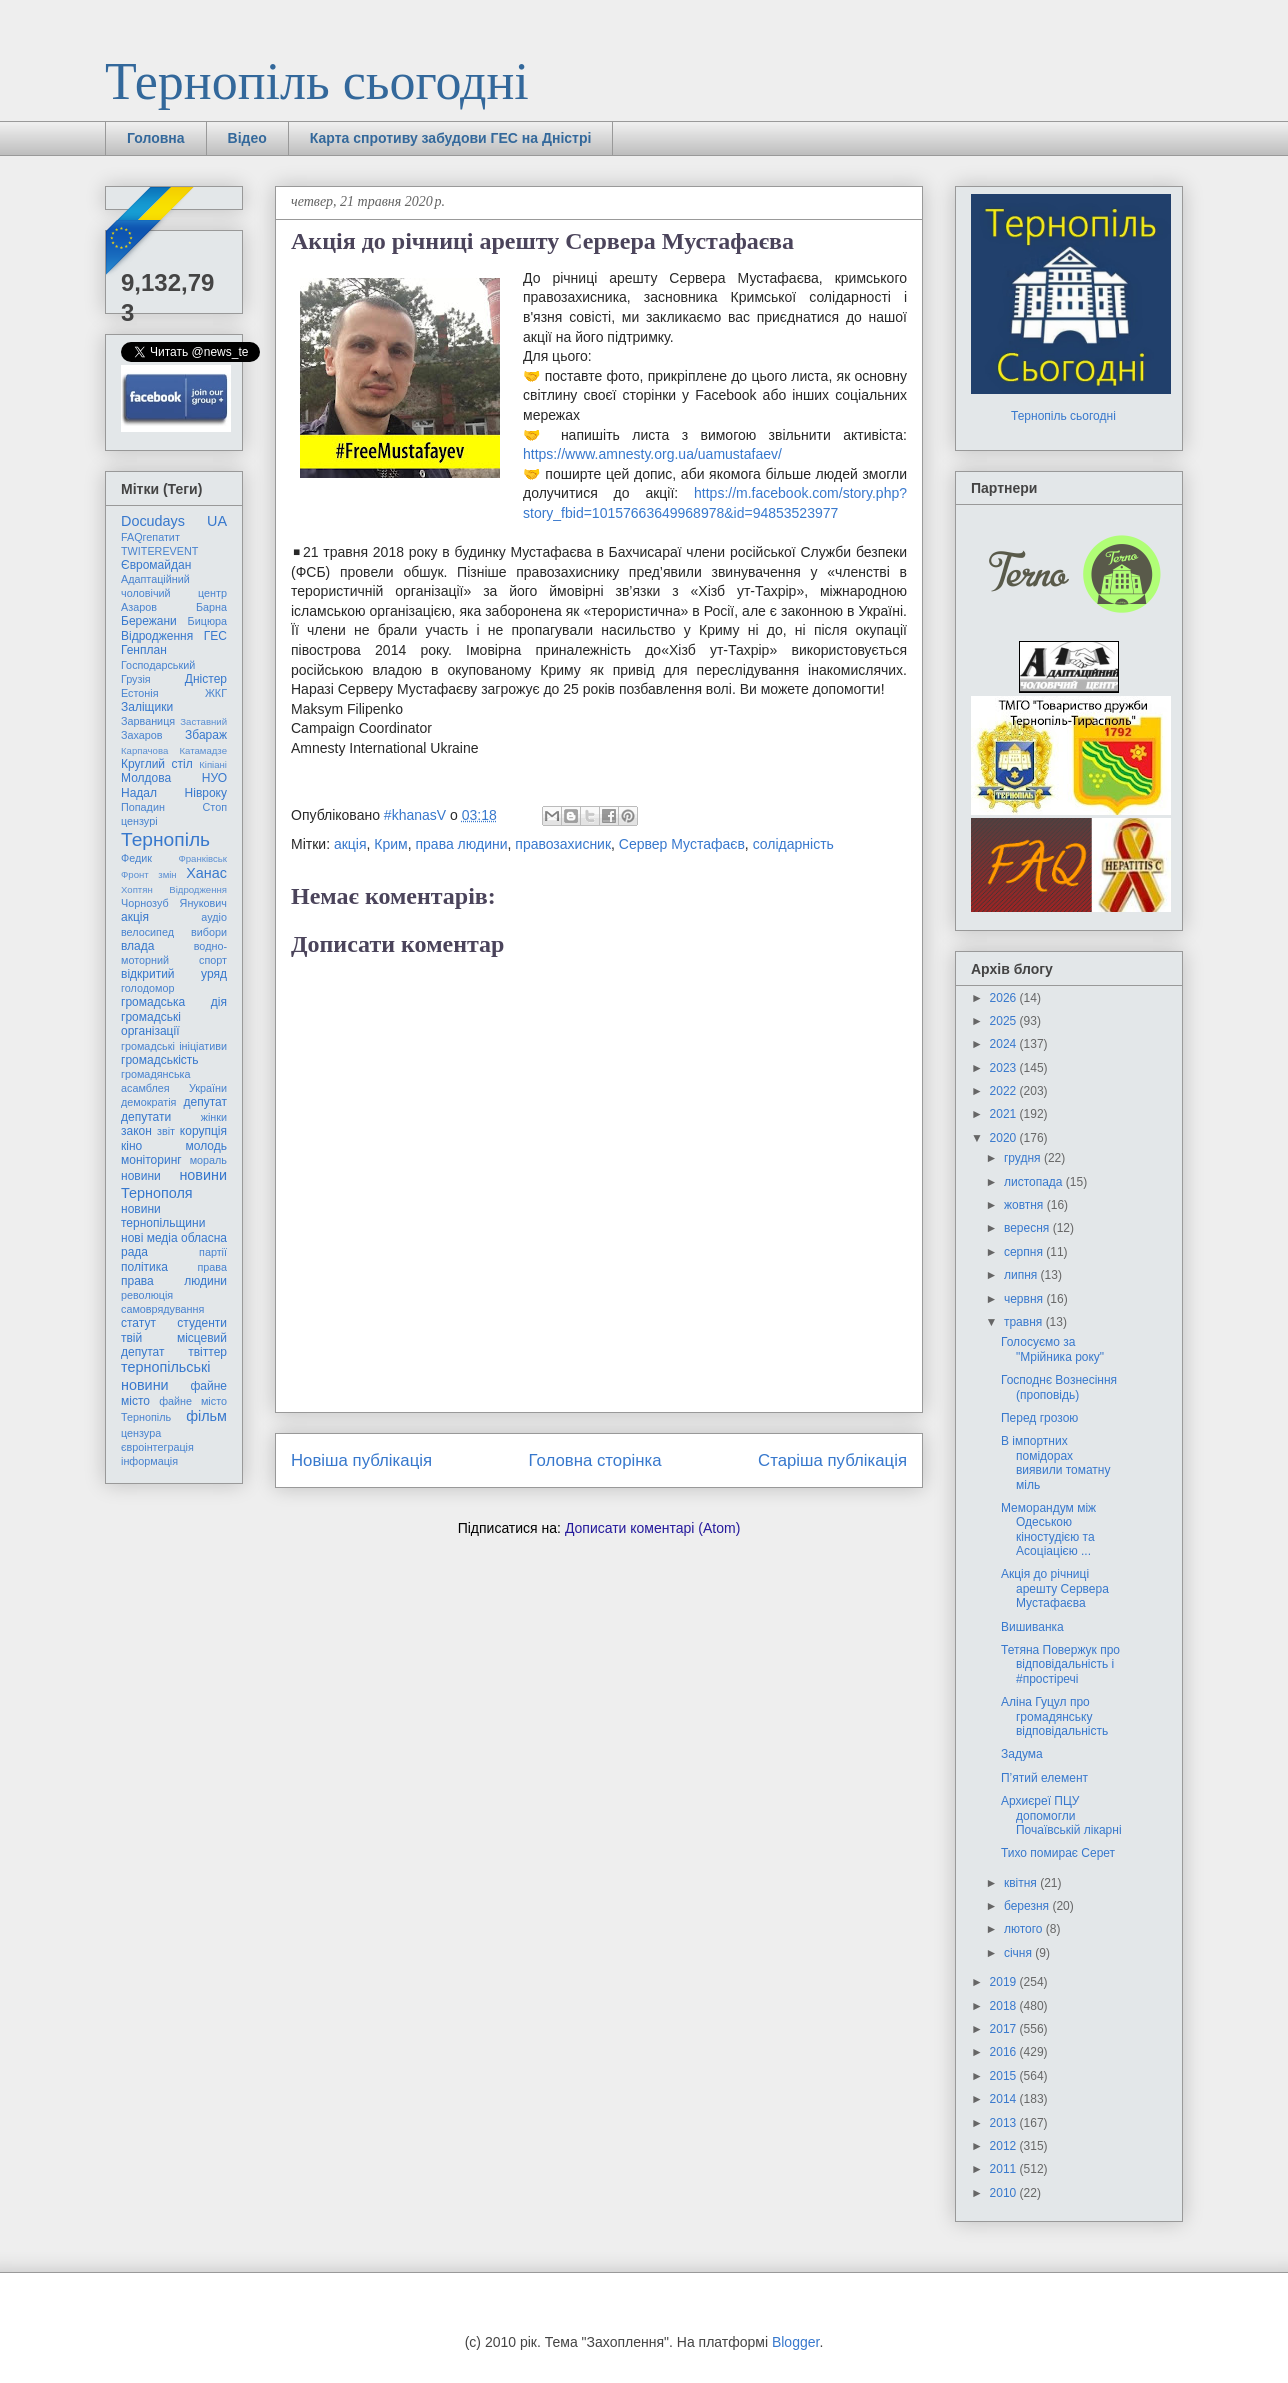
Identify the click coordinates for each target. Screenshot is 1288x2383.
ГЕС (215, 636)
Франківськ (202, 858)
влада (137, 946)
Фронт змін (149, 874)
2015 (1005, 2076)
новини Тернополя (174, 1183)
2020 (1005, 1138)
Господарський (158, 665)
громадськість (160, 1060)
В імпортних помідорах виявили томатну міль (1056, 1462)
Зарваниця (148, 721)
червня (1025, 1299)
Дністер (206, 679)
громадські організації (151, 1024)
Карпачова (144, 750)
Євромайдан (156, 565)
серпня (1025, 1252)
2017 (1005, 2029)
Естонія (140, 693)
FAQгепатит (150, 537)
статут (138, 1323)
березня (1028, 1906)
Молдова (146, 778)
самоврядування (162, 1309)
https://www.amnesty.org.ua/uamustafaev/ (652, 454)
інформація (149, 1461)
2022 (1005, 1091)
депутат (205, 1102)
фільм (206, 1416)
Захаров (142, 735)
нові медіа (149, 1238)
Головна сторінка (595, 1460)
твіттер (207, 1352)
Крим (390, 844)
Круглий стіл (157, 764)
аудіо (214, 917)
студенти (202, 1323)
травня (1025, 1322)
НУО (214, 778)
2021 (1005, 1114)
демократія (148, 1102)
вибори (209, 932)
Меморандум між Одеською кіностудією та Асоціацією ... (1048, 1529)
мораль (208, 1160)
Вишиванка (1032, 1627)
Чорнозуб (145, 903)
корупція (203, 1131)
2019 (1005, 1982)
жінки (214, 1117)
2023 (1005, 1068)
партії (213, 1252)
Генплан (144, 650)
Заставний (203, 721)
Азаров (139, 607)
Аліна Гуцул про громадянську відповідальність (1054, 1716)
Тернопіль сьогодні (317, 81)
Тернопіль (165, 839)
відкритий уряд (174, 974)
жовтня (1025, 1205)
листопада (1035, 1182)
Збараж (206, 735)
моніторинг (151, 1160)
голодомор (147, 988)
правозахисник (563, 844)
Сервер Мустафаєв (682, 844)
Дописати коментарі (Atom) (652, 1528)
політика (144, 1267)
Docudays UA (174, 521)
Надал (139, 793)
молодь (206, 1146)
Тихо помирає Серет (1058, 1853)
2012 (1005, 2146)
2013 (1005, 2123)
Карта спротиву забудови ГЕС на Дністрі (451, 138)
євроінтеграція (157, 1447)
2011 (1005, 2169)
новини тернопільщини (163, 1216)
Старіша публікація (832, 1460)
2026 (1005, 998)
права (212, 1267)
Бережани (149, 621)
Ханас (206, 873)
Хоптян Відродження (174, 889)
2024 (1005, 1044)
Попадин (143, 807)
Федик (136, 858)
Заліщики (147, 707)
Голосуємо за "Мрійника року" (1052, 1349)
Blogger (795, 2342)
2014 (1005, 2099)
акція (350, 844)
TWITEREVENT (159, 551)
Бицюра (207, 621)
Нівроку (206, 793)
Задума (1022, 1754)
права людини (462, 844)
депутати (146, 1117)
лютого (1025, 1929)
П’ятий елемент (1044, 1778)
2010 (1005, 2193)
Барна (211, 607)
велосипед (147, 932)
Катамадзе (204, 750)
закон (136, 1131)
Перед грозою (1039, 1418)
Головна (156, 138)
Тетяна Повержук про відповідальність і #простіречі (1060, 1664)
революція (147, 1295)
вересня (1028, 1228)
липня (1022, 1275)
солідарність (793, 844)
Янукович (203, 903)
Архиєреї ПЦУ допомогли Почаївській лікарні (1061, 1815)
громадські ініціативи (174, 1046)
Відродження (157, 636)
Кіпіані (213, 764)
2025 (1005, 1021)
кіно (131, 1146)
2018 (1005, 2006)
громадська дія (174, 1002)
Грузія (136, 679)
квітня (1022, 1883)
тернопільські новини (165, 1375)
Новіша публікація (361, 1460)
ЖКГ (216, 693)
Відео (247, 138)
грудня (1024, 1158)
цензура (141, 1433)
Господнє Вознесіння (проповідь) (1059, 1387)
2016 (1005, 2052)
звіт (166, 1131)
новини (141, 1176)
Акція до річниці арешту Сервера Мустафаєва (1055, 1588)
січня (1019, 1953)
